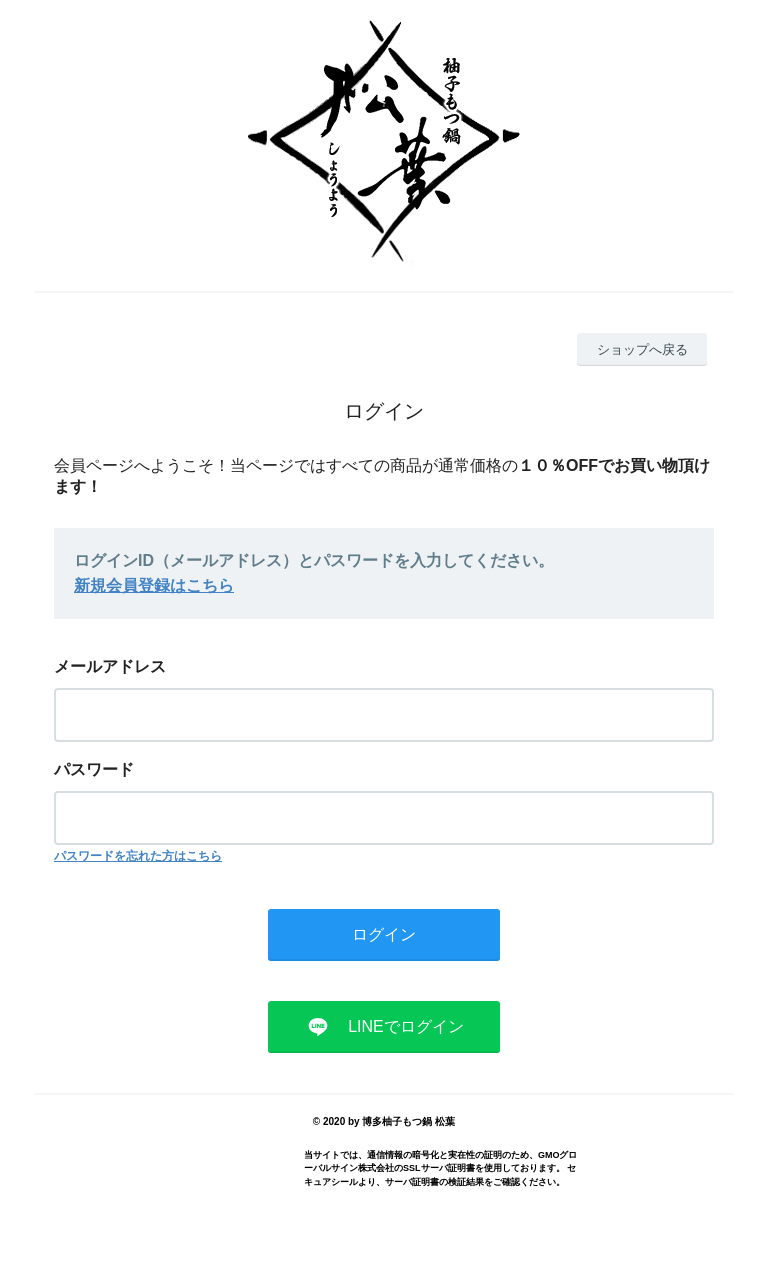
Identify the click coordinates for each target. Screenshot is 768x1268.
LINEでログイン (406, 1026)
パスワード (94, 769)
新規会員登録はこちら (154, 585)
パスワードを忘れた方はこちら (138, 856)
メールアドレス (110, 666)
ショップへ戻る (642, 349)
